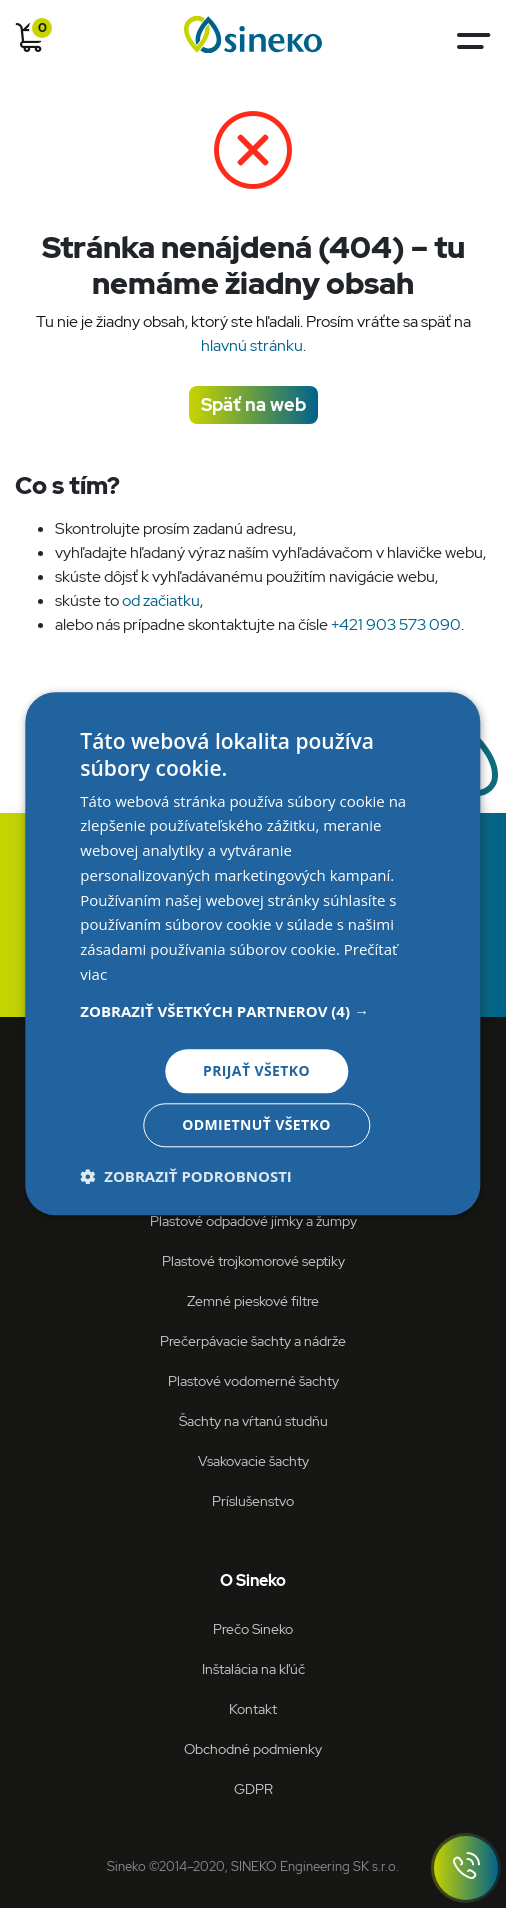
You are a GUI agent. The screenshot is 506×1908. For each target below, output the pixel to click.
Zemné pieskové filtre (253, 1300)
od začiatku (161, 600)
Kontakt (253, 1708)
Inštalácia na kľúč (253, 1668)
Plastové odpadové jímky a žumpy (253, 1220)
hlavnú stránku (252, 345)
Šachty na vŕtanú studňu (253, 1420)
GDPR (253, 1788)
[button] (252, 1011)
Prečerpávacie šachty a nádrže (253, 1340)
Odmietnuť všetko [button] (256, 1125)
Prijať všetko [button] (256, 1070)
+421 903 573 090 (396, 624)
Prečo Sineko (253, 1628)
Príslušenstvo (253, 1500)
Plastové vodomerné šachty (253, 1380)
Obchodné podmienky (253, 1748)
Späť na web (253, 404)
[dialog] (252, 953)
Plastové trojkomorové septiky (253, 1260)
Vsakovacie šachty (253, 1460)
